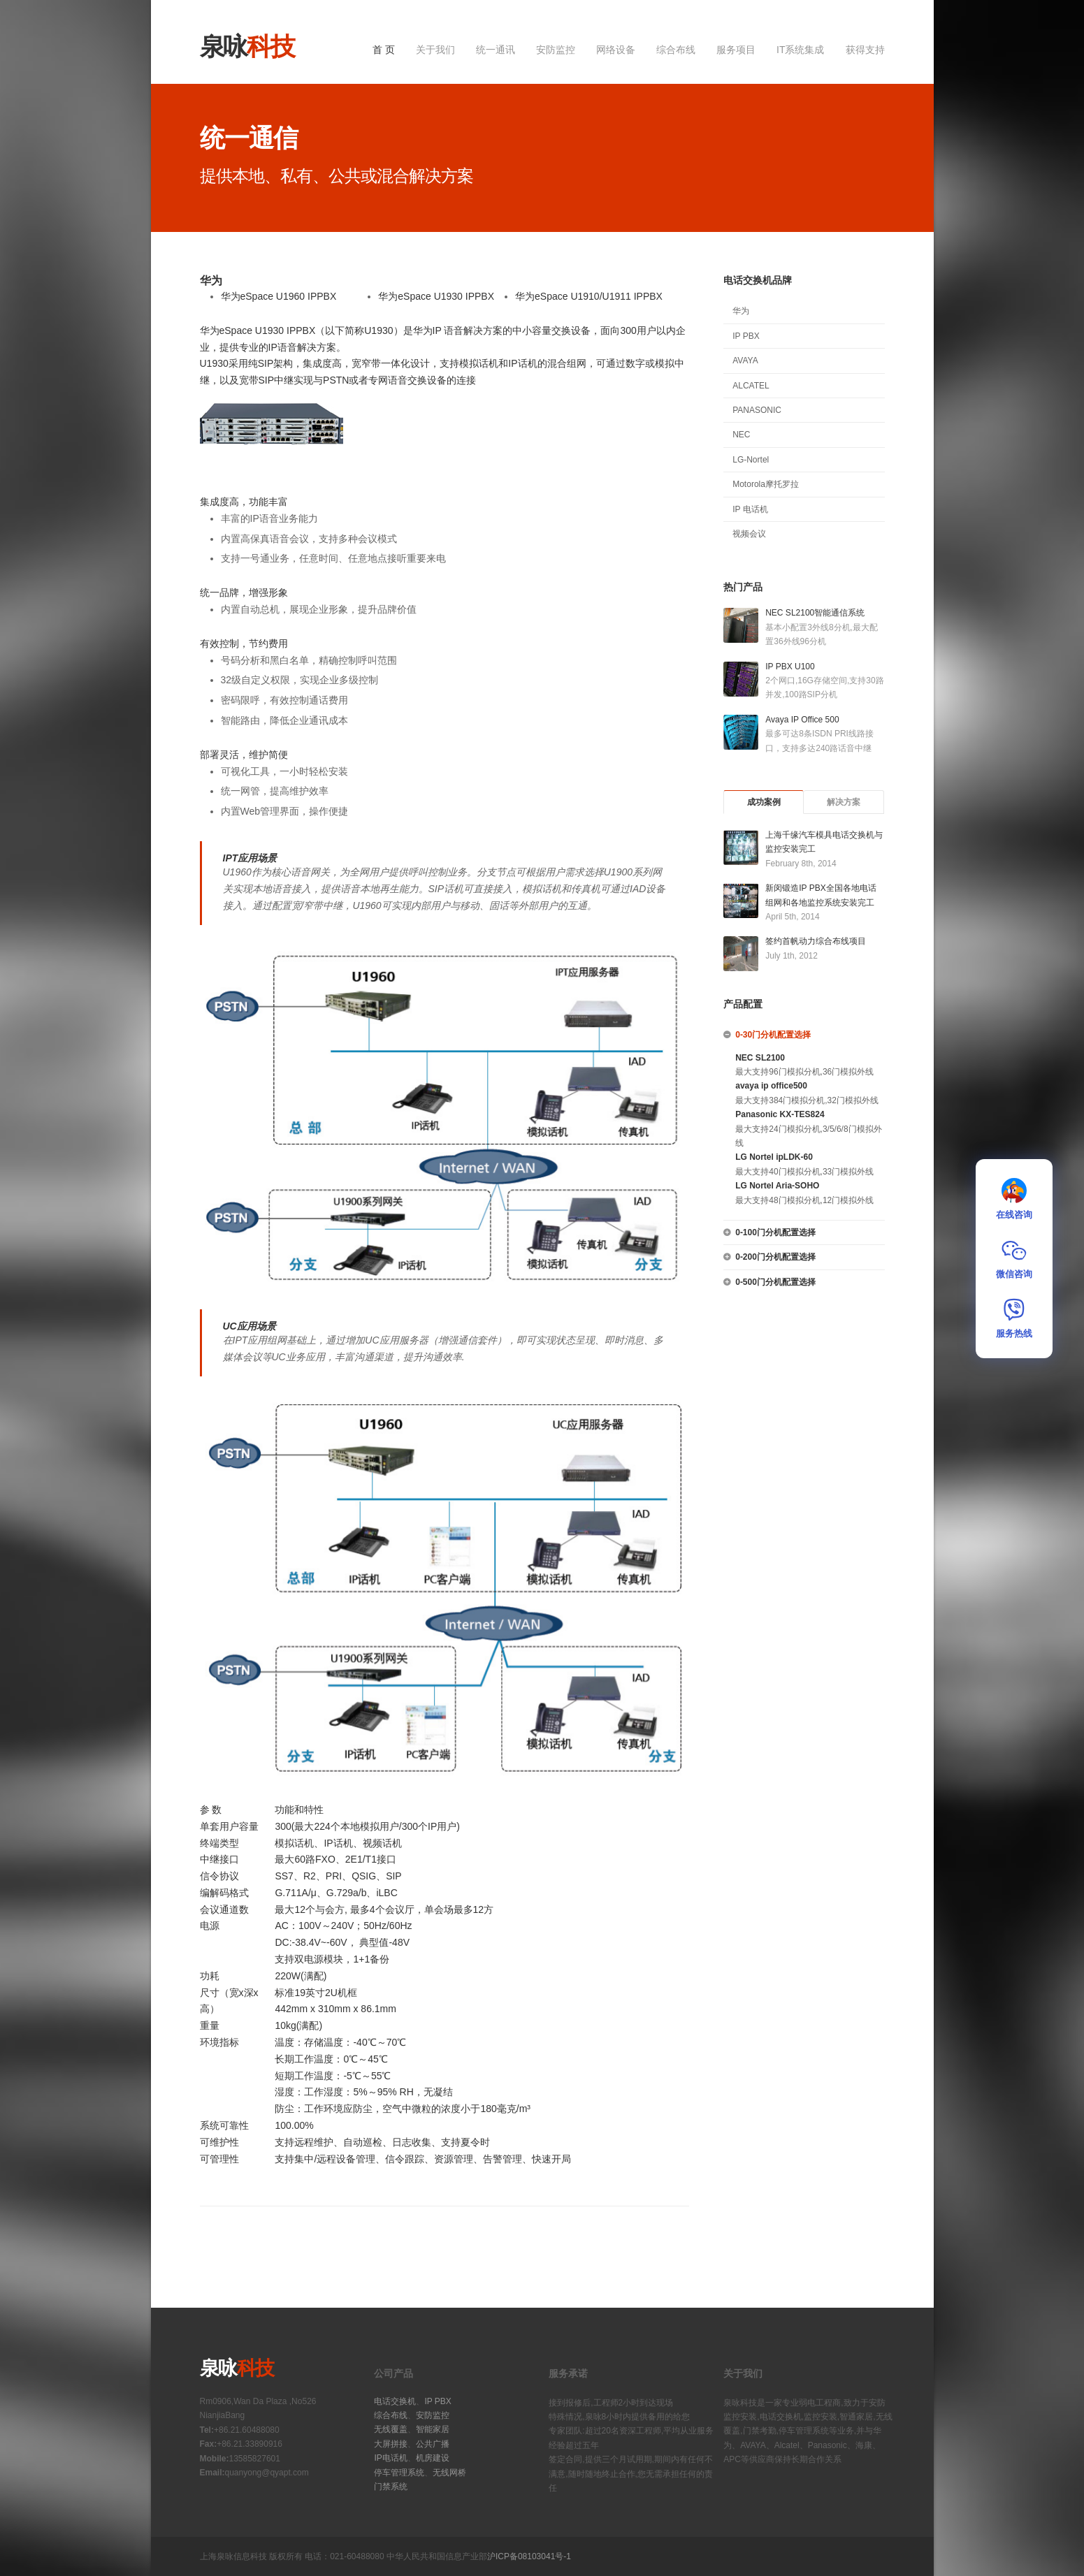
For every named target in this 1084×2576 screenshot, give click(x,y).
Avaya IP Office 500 (802, 720)
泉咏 (247, 46)
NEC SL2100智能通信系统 (815, 613)
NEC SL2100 (760, 1058)
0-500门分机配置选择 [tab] (769, 1282)
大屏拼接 (390, 2444)
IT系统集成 (800, 49)
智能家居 (432, 2429)
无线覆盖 (390, 2429)
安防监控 (555, 49)
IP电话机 (390, 2458)
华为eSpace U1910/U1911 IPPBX (589, 296)
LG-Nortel (750, 460)
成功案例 (764, 802)
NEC (741, 434)
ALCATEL (750, 386)
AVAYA (745, 360)
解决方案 (843, 802)
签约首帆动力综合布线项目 (815, 941)
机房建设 (432, 2458)
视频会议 (749, 534)
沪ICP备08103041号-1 (529, 2556)
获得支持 (865, 49)
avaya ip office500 (771, 1086)
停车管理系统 (399, 2472)
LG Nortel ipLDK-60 (774, 1157)
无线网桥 (449, 2472)
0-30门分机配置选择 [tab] (767, 1035)
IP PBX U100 (790, 666)
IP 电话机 (749, 509)
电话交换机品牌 (757, 280)
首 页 (384, 49)
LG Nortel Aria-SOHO (777, 1186)
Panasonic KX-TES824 (779, 1114)
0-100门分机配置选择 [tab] (769, 1232)
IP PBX (745, 336)
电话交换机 (395, 2401)
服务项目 (736, 49)
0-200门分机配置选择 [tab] (769, 1257)
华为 (740, 311)
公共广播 (432, 2444)
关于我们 (435, 49)
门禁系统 (390, 2486)
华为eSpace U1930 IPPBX (436, 296)
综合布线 (675, 49)
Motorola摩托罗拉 (765, 484)
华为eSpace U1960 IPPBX (279, 296)
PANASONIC (756, 410)
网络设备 (615, 49)
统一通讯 (495, 49)
